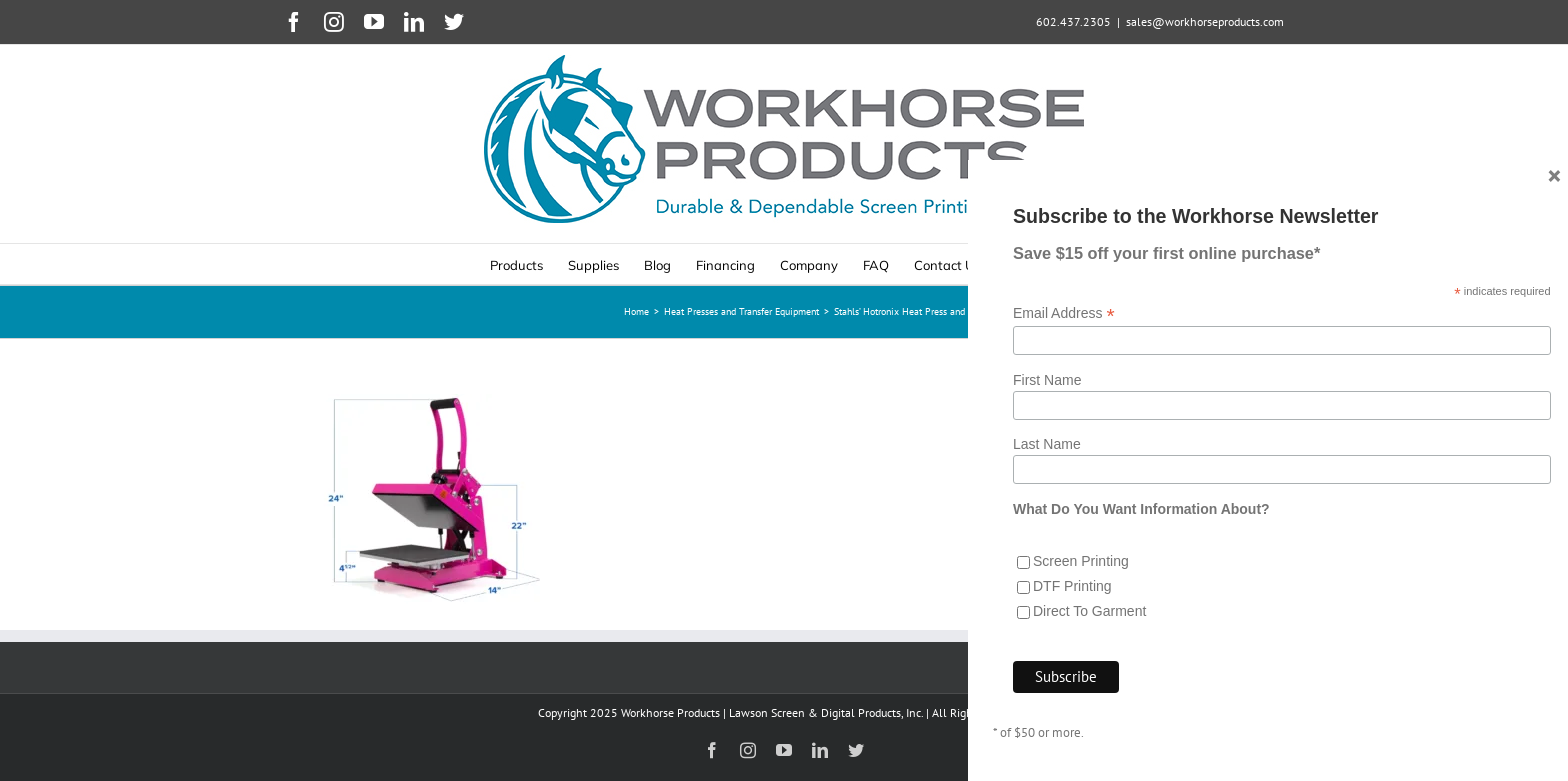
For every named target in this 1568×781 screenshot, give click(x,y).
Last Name (1047, 444)
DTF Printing (1072, 586)
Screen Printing (1081, 561)
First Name (1047, 380)
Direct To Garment (1089, 611)
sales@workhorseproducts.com (1205, 21)
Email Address (1064, 313)
